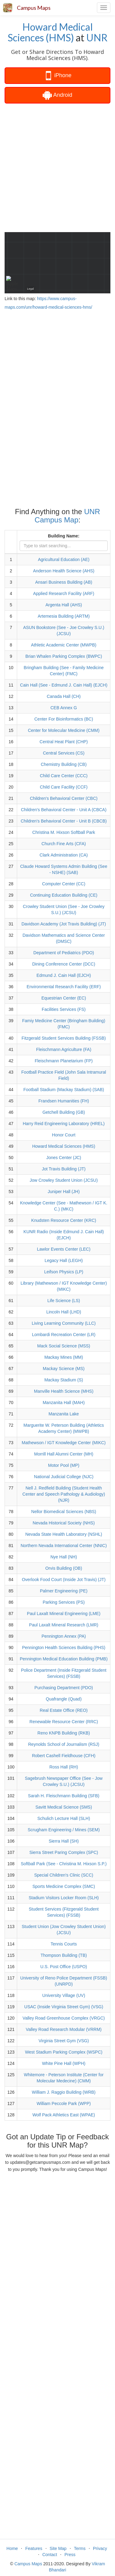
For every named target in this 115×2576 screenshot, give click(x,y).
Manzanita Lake (63, 1413)
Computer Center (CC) (63, 883)
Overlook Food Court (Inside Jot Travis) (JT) (63, 1579)
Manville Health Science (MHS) (64, 1391)
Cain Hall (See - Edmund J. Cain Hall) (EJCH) (63, 685)
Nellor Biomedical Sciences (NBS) (63, 1511)
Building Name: (63, 535)
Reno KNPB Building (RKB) (63, 1733)
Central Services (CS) (63, 753)
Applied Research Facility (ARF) (63, 593)
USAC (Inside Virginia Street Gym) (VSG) (63, 2006)
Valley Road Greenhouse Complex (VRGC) (64, 2018)
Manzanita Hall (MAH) (64, 1402)
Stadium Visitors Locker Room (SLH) (63, 1897)
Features (33, 2548)
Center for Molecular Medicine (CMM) (63, 730)
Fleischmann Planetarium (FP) (64, 1060)
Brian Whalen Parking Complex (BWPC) (63, 656)
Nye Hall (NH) (64, 1556)
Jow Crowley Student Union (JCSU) (64, 1180)
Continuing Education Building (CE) (63, 895)
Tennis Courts (64, 1943)
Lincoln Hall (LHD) (63, 1311)
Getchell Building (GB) (63, 1112)
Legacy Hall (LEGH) (63, 1260)
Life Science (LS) (63, 1300)
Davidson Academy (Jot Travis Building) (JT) (63, 923)
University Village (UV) (63, 1995)
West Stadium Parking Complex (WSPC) (63, 2052)
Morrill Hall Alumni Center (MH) (63, 1454)
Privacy (100, 2548)
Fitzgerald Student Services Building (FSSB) (63, 1038)
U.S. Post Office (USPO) (63, 1966)
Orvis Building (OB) (63, 1568)
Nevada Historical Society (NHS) (64, 1522)
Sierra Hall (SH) (64, 1841)
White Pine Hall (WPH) (64, 2063)
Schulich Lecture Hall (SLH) (63, 1818)
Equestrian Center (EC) (63, 998)
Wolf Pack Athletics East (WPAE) (64, 2114)
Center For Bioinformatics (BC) (63, 719)
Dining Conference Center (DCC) (63, 964)
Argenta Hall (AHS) (63, 604)
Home (12, 2548)
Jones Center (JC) (63, 1157)
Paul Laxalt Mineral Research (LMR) (63, 1624)
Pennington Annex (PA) (63, 1636)
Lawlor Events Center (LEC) (63, 1249)
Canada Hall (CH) (63, 696)
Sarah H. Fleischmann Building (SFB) (63, 1795)
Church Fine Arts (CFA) (63, 843)
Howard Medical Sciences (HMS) (50, 32)
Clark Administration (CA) (64, 855)
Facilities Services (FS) (64, 1009)
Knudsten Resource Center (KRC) (63, 1220)
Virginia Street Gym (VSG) (64, 2040)
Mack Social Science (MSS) (63, 1345)
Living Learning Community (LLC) (64, 1323)
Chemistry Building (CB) (63, 764)
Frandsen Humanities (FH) (63, 1100)
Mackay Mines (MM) (63, 1357)
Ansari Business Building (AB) (63, 582)
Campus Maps (34, 7)
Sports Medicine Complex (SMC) (64, 1886)
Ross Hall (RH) (63, 1766)
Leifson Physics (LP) (63, 1271)
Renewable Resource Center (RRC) (63, 1721)
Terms (80, 2548)
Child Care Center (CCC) (64, 775)
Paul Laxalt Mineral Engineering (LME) (64, 1613)
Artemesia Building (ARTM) (64, 616)
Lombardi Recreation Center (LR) (63, 1334)
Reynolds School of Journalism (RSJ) (63, 1744)
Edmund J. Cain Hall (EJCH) (63, 975)
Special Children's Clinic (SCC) (63, 1875)
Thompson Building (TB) (63, 1955)
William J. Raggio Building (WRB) (64, 2092)
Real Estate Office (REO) (64, 1710)
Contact (49, 2554)
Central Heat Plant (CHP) (64, 741)
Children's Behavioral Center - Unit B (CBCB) (63, 821)
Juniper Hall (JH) (64, 1191)
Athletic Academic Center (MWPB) (63, 644)
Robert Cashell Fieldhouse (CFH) (63, 1755)
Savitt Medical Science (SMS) (63, 1807)
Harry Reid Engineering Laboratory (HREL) (64, 1123)
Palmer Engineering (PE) (63, 1590)
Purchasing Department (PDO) (63, 1687)
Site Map (58, 2548)
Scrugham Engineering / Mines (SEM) (64, 1829)
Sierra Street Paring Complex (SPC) (63, 1852)
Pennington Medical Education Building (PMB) (63, 1658)
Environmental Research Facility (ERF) (64, 986)
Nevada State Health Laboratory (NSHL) (63, 1534)
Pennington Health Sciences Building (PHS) (63, 1647)
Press (69, 2554)
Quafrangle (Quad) (64, 1699)
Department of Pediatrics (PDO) (63, 952)
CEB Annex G (63, 707)
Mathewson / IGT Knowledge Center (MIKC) (64, 1442)
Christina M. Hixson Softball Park (63, 832)
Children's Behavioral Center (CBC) (64, 798)
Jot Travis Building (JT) (63, 1168)
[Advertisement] (57, 167)
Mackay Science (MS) (64, 1368)
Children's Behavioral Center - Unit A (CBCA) (63, 809)
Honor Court (63, 1134)
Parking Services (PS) (64, 1602)
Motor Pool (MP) (63, 1465)
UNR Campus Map (67, 515)
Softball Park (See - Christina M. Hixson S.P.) (64, 1863)
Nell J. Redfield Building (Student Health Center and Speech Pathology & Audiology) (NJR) (63, 1494)
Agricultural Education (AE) (64, 559)
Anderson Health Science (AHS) (63, 570)
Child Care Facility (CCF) (64, 787)
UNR (97, 37)
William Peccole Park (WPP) (63, 2103)
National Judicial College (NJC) (64, 1476)
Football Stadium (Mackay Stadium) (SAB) (63, 1089)
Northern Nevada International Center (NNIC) (64, 1545)
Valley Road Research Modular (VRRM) (64, 2029)
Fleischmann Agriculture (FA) (63, 1049)
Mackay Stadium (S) (63, 1379)
